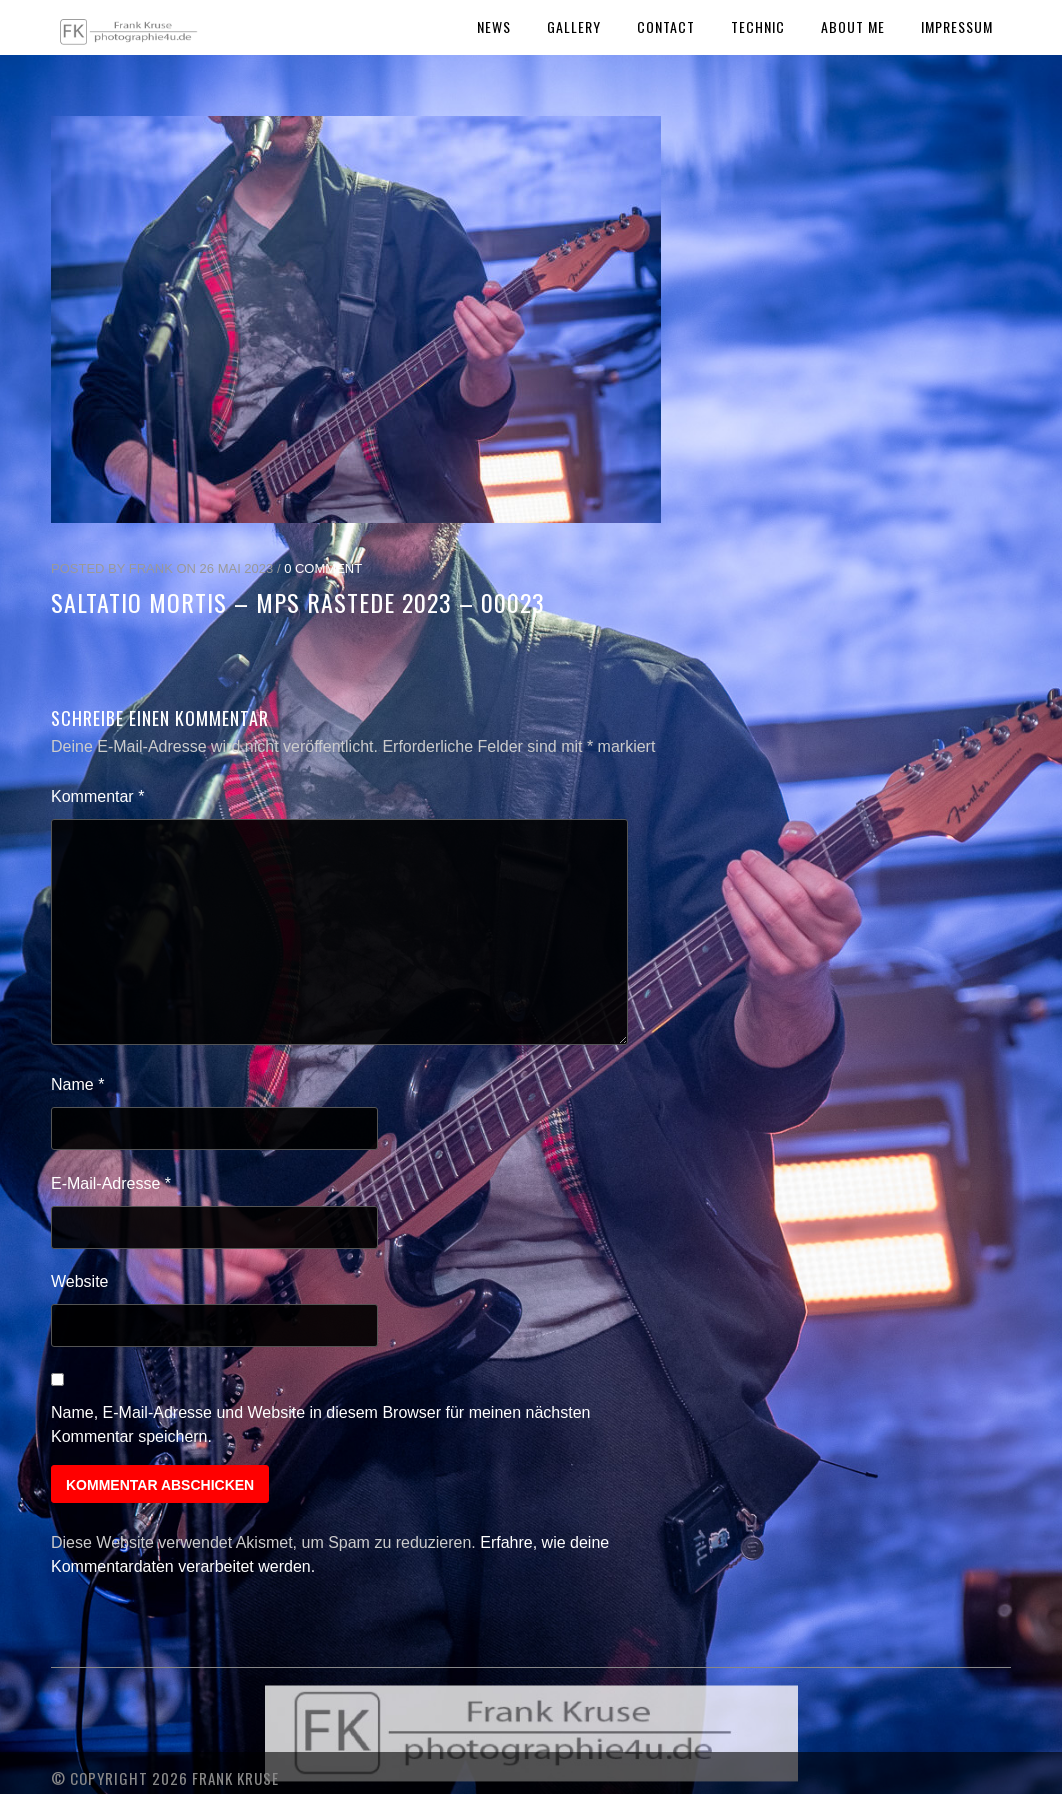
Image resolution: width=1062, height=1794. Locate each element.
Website (80, 1281)
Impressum (957, 26)
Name (77, 1084)
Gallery (574, 26)
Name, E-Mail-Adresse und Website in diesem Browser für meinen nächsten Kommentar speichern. (321, 1424)
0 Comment (323, 568)
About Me (853, 26)
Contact (666, 26)
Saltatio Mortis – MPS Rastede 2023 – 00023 (298, 602)
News (494, 26)
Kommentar (97, 796)
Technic (758, 26)
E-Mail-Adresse (111, 1183)
